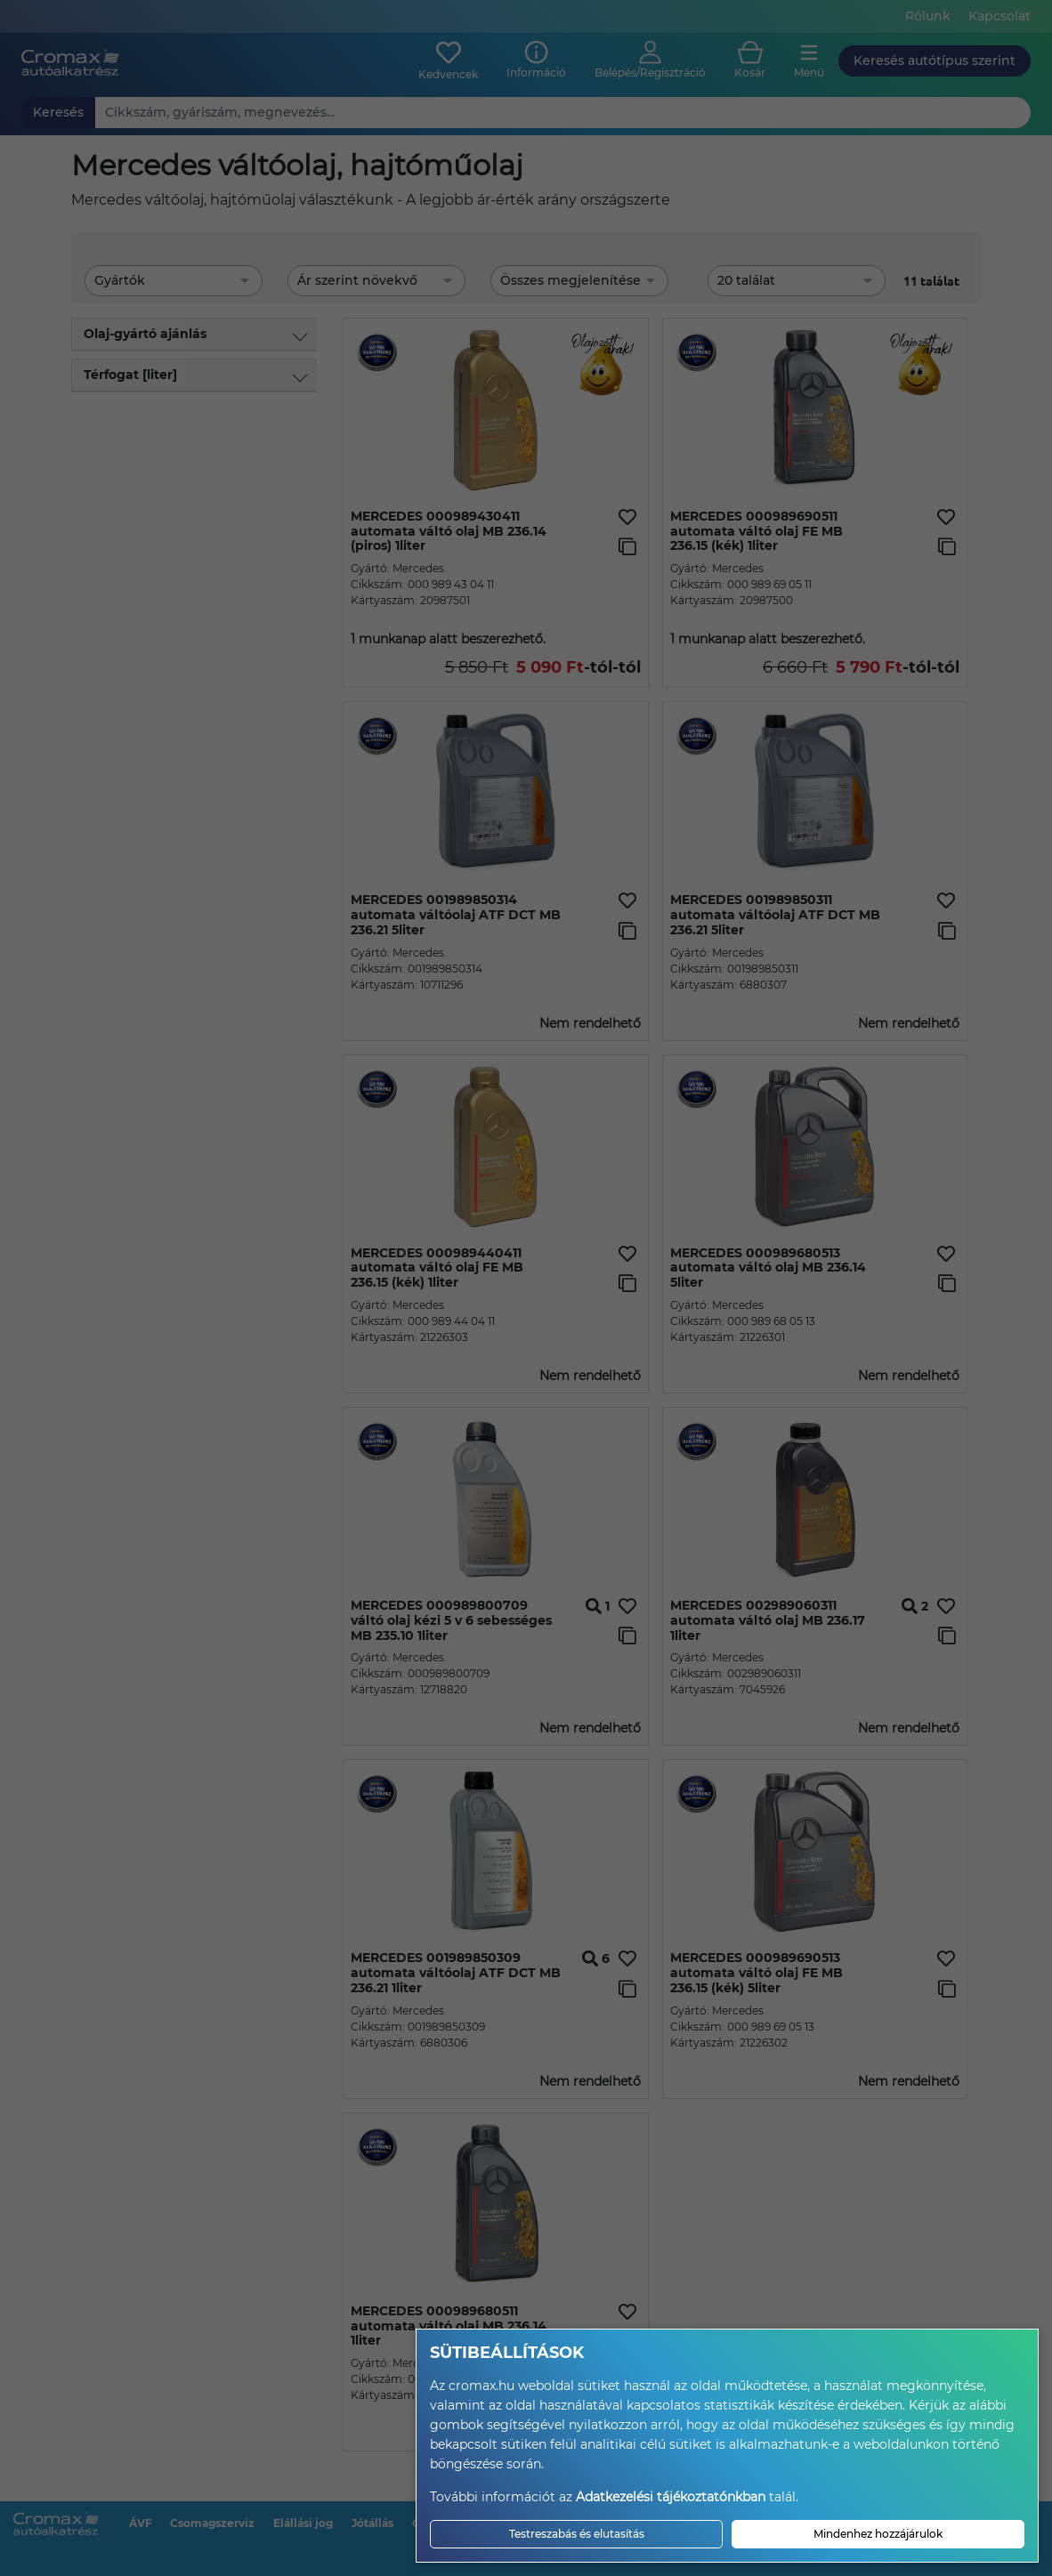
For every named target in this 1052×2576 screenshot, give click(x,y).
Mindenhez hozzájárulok (878, 2533)
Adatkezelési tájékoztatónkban (670, 2497)
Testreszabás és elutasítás (576, 2533)
